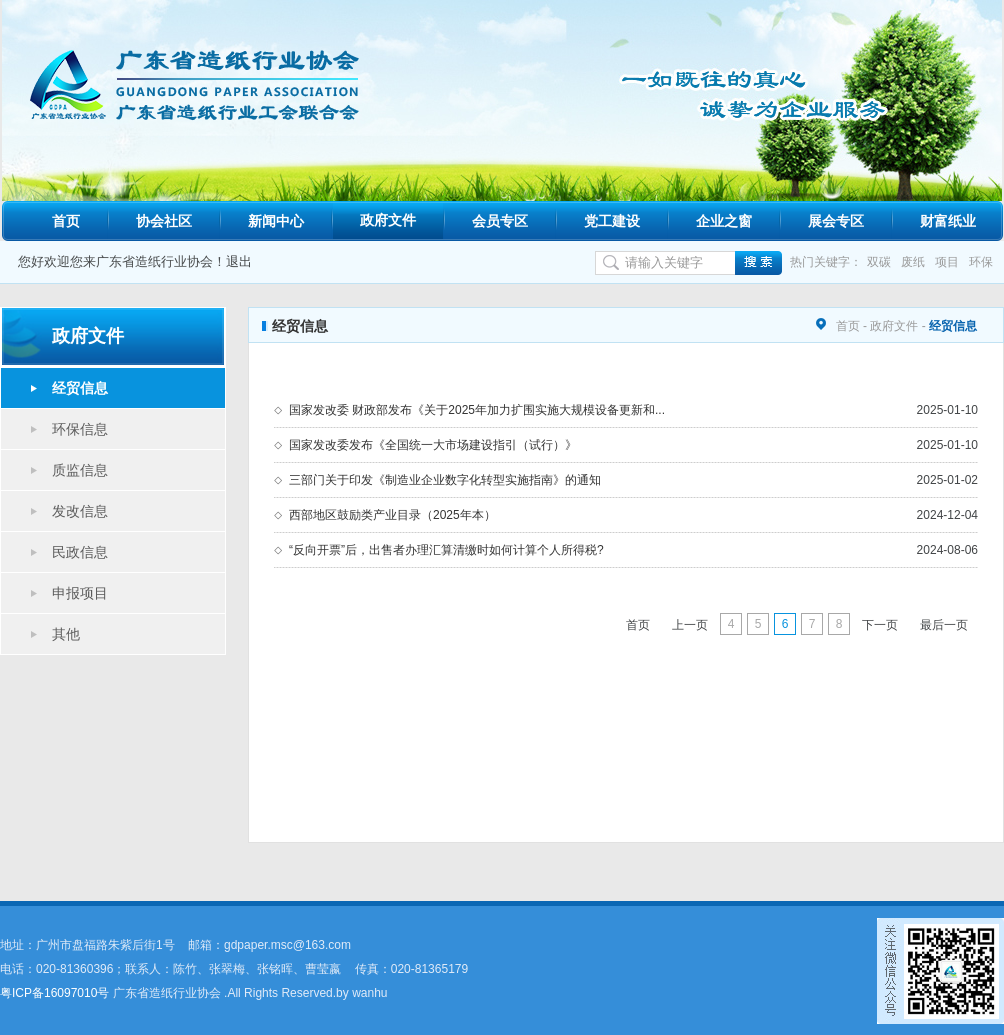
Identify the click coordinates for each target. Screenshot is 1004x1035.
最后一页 (944, 625)
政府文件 (388, 220)
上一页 (690, 625)
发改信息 (80, 511)
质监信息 (80, 470)
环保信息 (80, 429)
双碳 (879, 262)
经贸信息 (80, 388)
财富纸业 (948, 221)
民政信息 (80, 552)
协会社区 (164, 221)
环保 (981, 262)
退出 (239, 261)
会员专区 (500, 221)
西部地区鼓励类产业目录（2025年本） (392, 515)
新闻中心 (276, 221)
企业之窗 (724, 221)
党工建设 (612, 221)
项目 (947, 262)
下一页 (880, 625)
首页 (66, 221)
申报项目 (80, 593)
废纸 (913, 262)
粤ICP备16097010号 (54, 993)
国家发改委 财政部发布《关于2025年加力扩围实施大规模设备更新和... (477, 410)
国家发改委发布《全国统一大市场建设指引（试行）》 (433, 445)
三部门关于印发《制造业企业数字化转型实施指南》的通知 (445, 480)
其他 (66, 634)
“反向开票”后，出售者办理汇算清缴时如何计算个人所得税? (446, 550)
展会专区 (836, 221)
